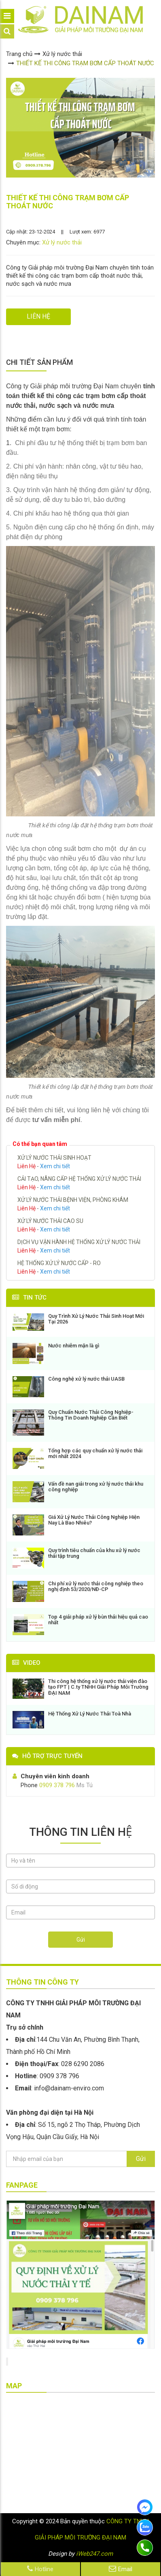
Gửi (80, 1939)
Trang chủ (19, 54)
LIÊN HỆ (38, 316)
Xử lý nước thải (62, 54)
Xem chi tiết (55, 1166)
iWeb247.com (94, 2553)
